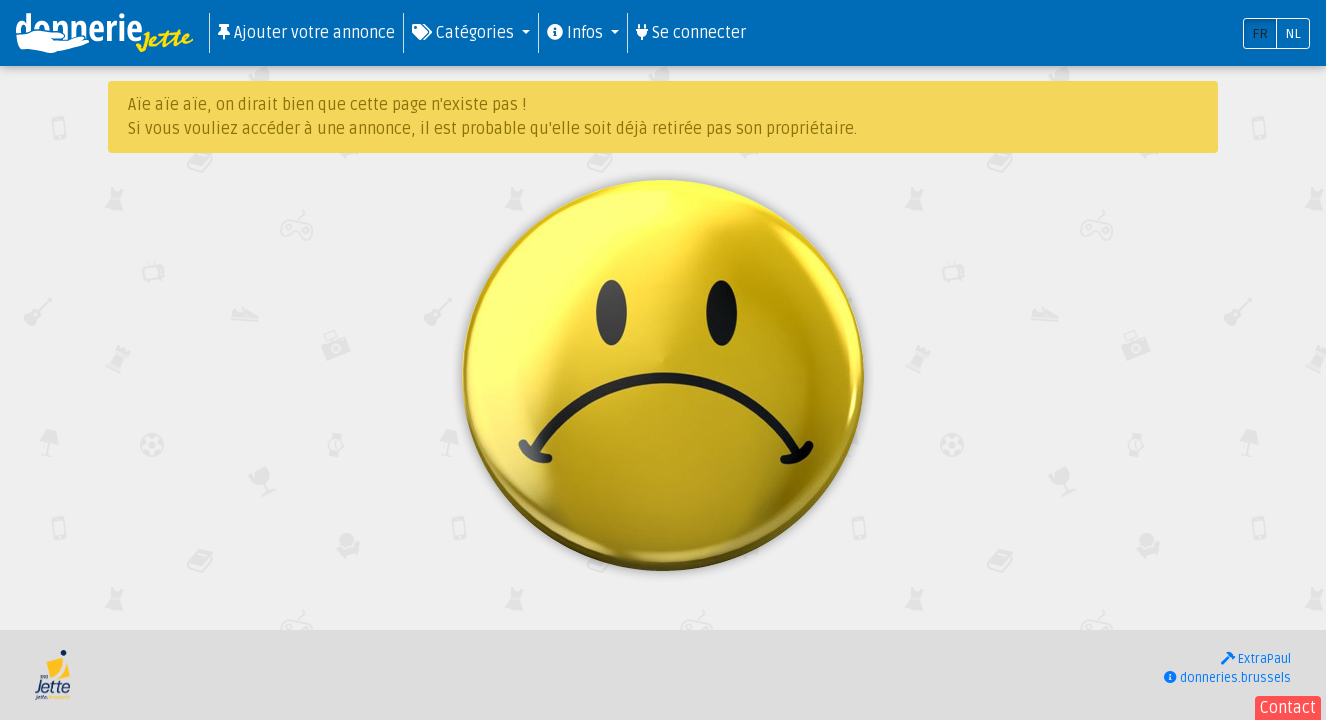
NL (1293, 33)
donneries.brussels (1227, 678)
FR (1260, 33)
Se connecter (691, 33)
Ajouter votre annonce (306, 33)
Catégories (465, 33)
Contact (1288, 708)
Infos (577, 33)
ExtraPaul (1256, 659)
